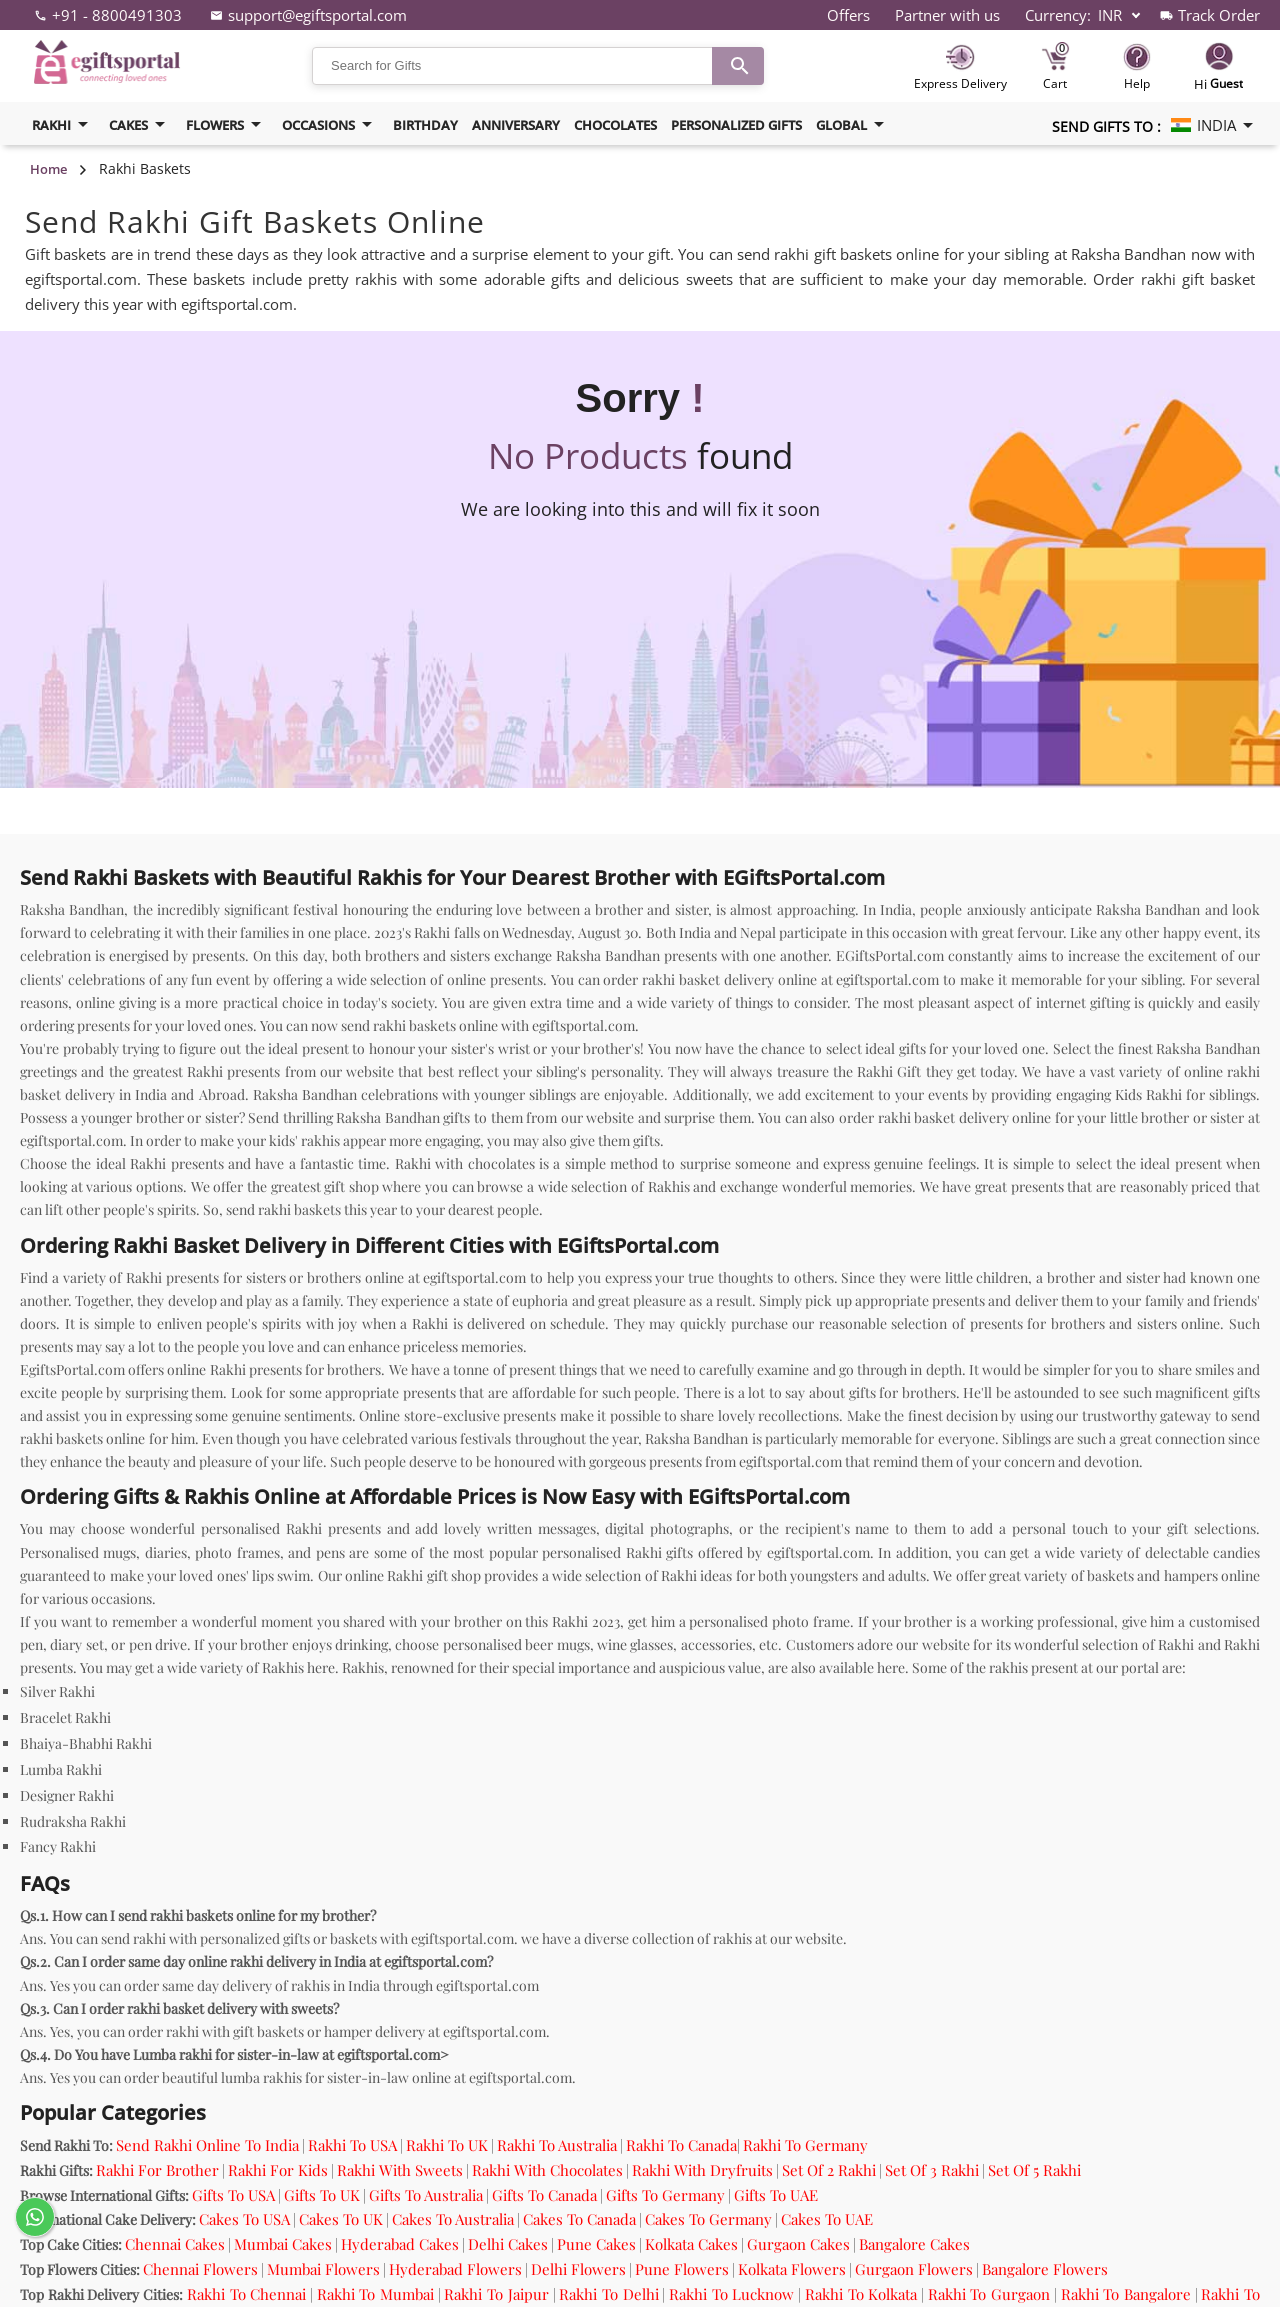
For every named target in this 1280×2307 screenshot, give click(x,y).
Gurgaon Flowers (914, 2269)
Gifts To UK (322, 2195)
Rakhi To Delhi (608, 2294)
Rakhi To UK (447, 2145)
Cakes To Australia (453, 2219)
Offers (848, 15)
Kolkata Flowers (792, 2269)
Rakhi (63, 124)
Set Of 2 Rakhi (829, 2170)
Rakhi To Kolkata (861, 2294)
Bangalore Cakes (914, 2244)
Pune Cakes (596, 2244)
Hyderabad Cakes (400, 2244)
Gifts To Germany (665, 2195)
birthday (425, 125)
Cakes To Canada (579, 2219)
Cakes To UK (341, 2219)
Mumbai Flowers (323, 2269)
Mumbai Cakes (283, 2244)
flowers (227, 124)
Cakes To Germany (708, 2219)
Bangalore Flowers (1045, 2269)
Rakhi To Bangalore (1126, 2294)
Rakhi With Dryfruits (702, 2170)
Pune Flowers (682, 2269)
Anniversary (516, 125)
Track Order (1219, 15)
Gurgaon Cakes (798, 2244)
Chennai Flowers (200, 2269)
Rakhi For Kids (278, 2170)
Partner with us (947, 15)
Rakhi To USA (352, 2145)
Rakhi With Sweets (400, 2170)
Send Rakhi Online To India (207, 2145)
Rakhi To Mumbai (375, 2294)
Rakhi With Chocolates (547, 2170)
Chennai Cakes (175, 2244)
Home (48, 169)
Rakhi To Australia (557, 2145)
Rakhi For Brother (157, 2170)
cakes (140, 124)
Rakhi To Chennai (246, 2294)
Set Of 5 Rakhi (1034, 2170)
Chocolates (615, 125)
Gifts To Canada (544, 2195)
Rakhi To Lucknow (731, 2294)
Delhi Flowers (578, 2269)
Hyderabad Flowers (455, 2269)
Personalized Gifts (736, 125)
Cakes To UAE (827, 2219)
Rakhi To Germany (805, 2145)
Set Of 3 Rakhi (932, 2170)
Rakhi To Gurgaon (989, 2294)
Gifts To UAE (776, 2195)
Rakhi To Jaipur (496, 2294)
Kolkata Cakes (691, 2244)
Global (853, 124)
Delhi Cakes (508, 2244)
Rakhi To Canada (681, 2145)
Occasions (330, 124)
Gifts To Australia (426, 2195)
